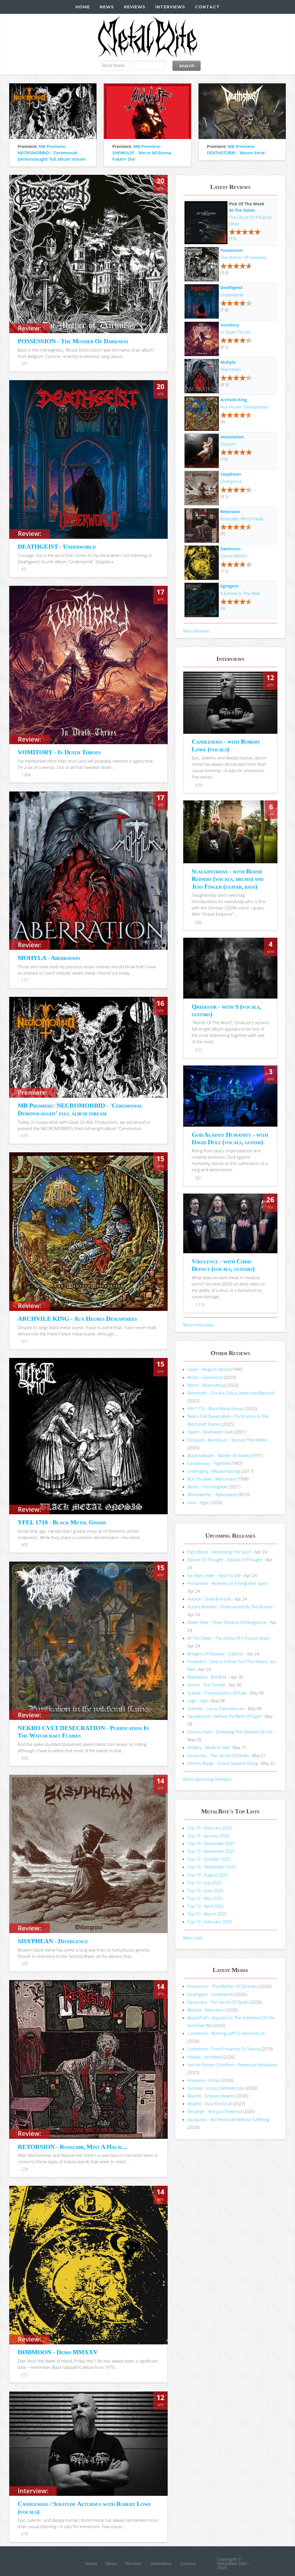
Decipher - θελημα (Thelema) (215, 2111)
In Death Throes (235, 332)
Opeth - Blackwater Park (210, 1432)
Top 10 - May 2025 (205, 1898)
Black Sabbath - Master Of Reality (219, 1455)
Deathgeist (231, 287)
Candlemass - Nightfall (209, 1463)
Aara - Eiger (198, 1502)
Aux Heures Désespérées (244, 407)
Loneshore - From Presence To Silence (224, 2049)
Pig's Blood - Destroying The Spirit (219, 1552)
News (107, 7)
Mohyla (227, 362)
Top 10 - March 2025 (207, 1914)
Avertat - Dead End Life (209, 1599)
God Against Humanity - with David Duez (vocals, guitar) (230, 1138)
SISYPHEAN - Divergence (53, 1941)
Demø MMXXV (233, 556)
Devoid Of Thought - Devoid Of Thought (225, 1559)
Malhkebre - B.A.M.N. (207, 1677)
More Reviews (196, 631)
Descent (228, 444)
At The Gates (242, 210)
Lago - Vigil (198, 1700)
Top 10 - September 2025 (212, 1867)
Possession (231, 250)
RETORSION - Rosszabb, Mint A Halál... (72, 2146)
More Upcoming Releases (207, 1779)
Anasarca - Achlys (204, 2080)
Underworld (231, 295)
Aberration (230, 369)
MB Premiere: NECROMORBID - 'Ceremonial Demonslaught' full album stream (52, 152)
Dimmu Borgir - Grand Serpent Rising (223, 1763)
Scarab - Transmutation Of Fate (217, 1693)
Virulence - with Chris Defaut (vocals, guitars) (223, 1265)
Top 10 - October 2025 (209, 1859)
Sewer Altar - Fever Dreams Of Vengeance (227, 1622)
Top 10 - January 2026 (208, 1835)
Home (82, 7)
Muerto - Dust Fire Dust (210, 2103)
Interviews (170, 7)
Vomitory (229, 325)
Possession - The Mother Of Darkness (223, 1986)
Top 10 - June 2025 (205, 1890)
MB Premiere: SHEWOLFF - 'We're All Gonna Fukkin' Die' (141, 152)
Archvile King (233, 399)
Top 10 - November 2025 (211, 1851)
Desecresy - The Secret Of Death (218, 1755)
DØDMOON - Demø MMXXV (58, 2352)
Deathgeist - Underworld (211, 1994)
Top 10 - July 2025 (204, 1882)
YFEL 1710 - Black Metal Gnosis (62, 1522)
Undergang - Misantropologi (214, 1471)
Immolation (232, 437)
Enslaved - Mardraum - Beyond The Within (227, 1440)
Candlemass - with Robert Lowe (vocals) (226, 745)
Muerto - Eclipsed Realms (211, 2096)
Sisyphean (230, 474)
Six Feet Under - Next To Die (214, 1575)
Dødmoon (230, 548)
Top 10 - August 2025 (208, 1875)
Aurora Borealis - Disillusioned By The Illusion (230, 1606)
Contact (207, 7)
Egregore (229, 586)
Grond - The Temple (207, 1685)
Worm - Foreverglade (207, 1486)
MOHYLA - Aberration (49, 957)
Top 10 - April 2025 (206, 1906)
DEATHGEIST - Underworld (56, 546)
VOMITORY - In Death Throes (59, 752)
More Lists (193, 1938)
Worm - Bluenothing (207, 1385)
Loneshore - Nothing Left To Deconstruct (226, 2033)
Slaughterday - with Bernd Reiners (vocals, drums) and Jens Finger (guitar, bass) (227, 879)
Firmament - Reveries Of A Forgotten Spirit (227, 1583)
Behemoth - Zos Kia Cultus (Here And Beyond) (231, 1393)
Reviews (134, 7)
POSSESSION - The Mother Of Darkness (73, 341)
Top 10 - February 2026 (210, 1828)
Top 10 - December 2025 (211, 1843)
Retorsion (230, 511)
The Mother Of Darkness (243, 257)
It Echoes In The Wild (240, 593)
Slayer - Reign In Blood (209, 1369)
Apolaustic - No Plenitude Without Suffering (228, 2119)
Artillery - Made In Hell (208, 1747)
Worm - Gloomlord (205, 1377)
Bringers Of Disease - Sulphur (215, 1653)
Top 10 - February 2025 (210, 1921)
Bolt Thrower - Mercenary (212, 1479)
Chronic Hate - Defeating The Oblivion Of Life (230, 1732)
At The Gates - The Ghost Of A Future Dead (228, 1638)
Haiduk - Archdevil (205, 2057)
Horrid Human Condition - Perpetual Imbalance (232, 2064)
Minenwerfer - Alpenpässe (212, 1494)
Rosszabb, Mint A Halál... (243, 518)
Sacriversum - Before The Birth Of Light (224, 1716)
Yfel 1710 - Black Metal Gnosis (216, 1408)
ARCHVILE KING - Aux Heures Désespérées (77, 1318)
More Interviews (198, 1325)
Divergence (230, 481)
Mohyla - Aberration (206, 2010)
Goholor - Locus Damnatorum (216, 1708)
